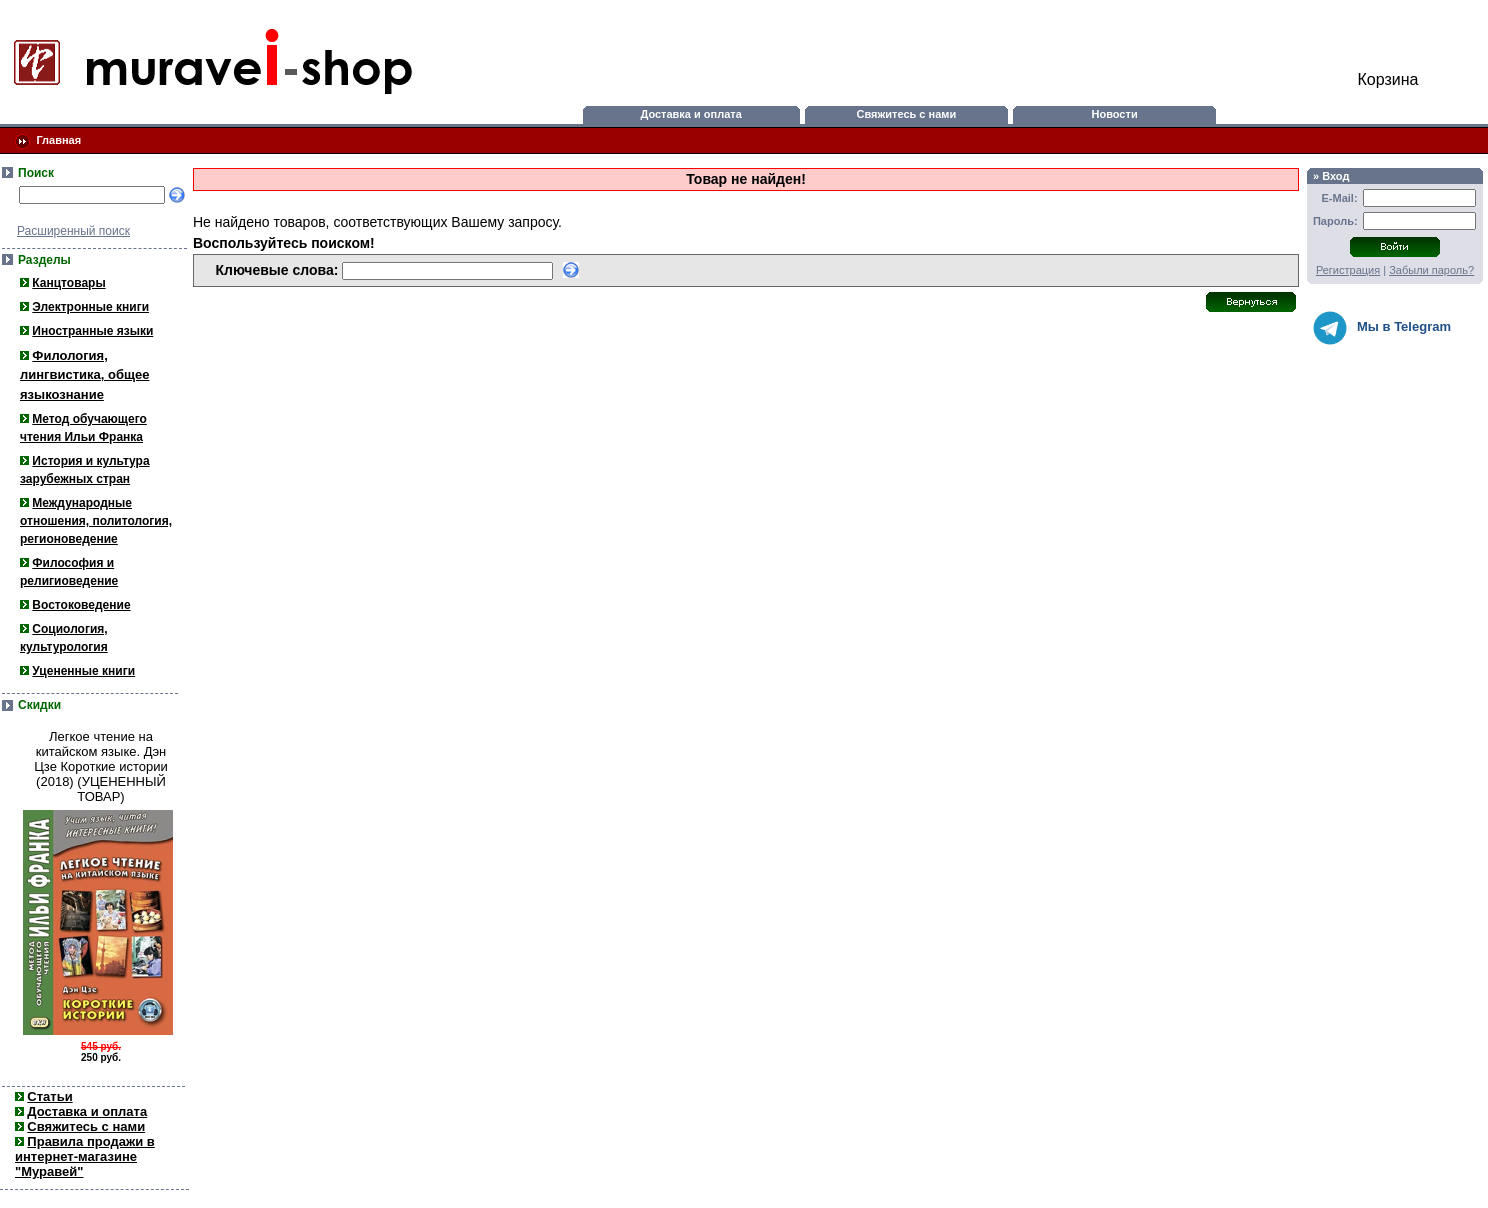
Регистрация (1348, 270)
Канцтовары (68, 283)
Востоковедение (81, 605)
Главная (58, 140)
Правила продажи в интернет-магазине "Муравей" (85, 1156)
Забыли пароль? (1431, 270)
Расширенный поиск (73, 231)
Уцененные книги (83, 671)
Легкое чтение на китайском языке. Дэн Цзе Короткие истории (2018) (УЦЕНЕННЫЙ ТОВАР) (101, 766)
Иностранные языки (92, 331)
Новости (1115, 114)
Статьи (49, 1096)
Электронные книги (90, 307)
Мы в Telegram (1382, 328)
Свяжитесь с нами (907, 114)
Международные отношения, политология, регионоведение (96, 521)
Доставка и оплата (690, 114)
